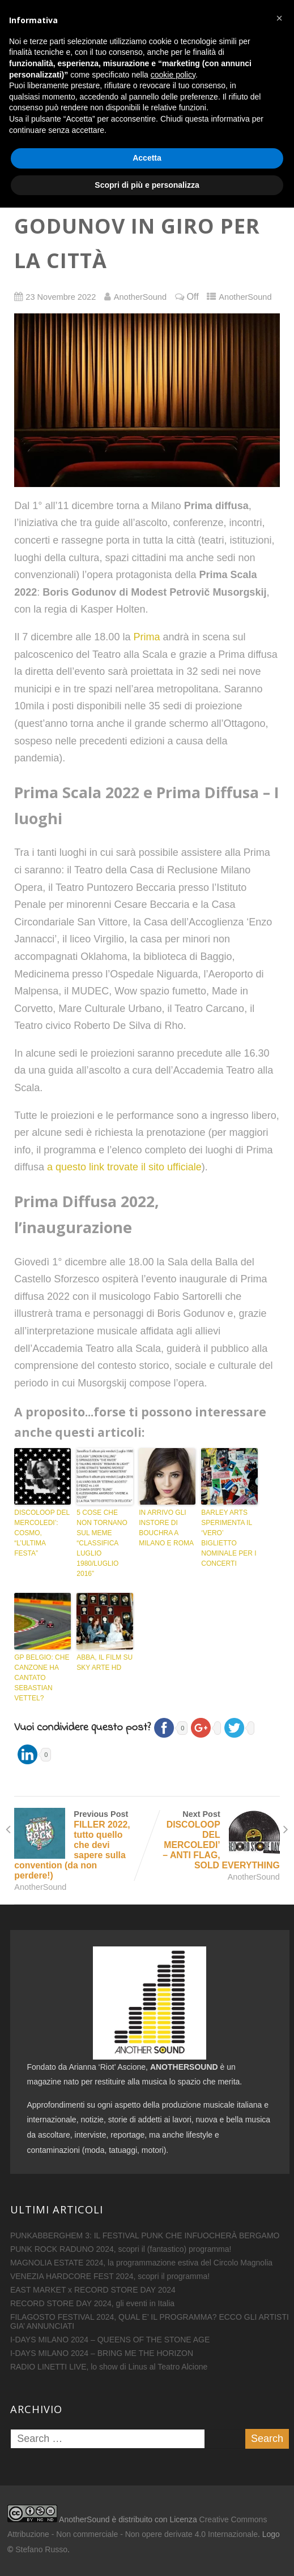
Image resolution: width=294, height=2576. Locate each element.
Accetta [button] (147, 2526)
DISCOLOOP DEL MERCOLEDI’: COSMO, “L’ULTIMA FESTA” (41, 1533)
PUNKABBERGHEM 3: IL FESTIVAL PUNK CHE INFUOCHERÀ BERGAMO (145, 2235)
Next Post (213, 1840)
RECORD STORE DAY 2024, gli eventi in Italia (92, 2303)
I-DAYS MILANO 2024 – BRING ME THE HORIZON (101, 2353)
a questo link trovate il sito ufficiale (124, 1167)
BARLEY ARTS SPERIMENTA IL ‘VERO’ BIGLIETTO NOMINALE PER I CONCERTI (228, 1538)
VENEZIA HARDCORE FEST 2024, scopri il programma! (110, 2276)
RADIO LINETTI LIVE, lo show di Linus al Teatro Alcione (108, 2366)
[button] (279, 2386)
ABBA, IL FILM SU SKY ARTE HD (104, 1662)
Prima (146, 637)
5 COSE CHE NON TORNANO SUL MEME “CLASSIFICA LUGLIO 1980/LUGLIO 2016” (101, 1543)
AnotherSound (245, 296)
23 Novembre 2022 (60, 296)
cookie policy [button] (173, 2442)
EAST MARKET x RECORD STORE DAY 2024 (93, 2289)
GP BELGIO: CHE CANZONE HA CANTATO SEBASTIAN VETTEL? (41, 1677)
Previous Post (80, 1845)
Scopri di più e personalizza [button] (147, 2552)
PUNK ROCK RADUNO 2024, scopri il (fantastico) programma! (121, 2249)
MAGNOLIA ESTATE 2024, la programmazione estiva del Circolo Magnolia (141, 2262)
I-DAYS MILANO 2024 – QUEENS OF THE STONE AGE (110, 2339)
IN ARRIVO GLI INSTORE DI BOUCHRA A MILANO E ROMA (166, 1528)
